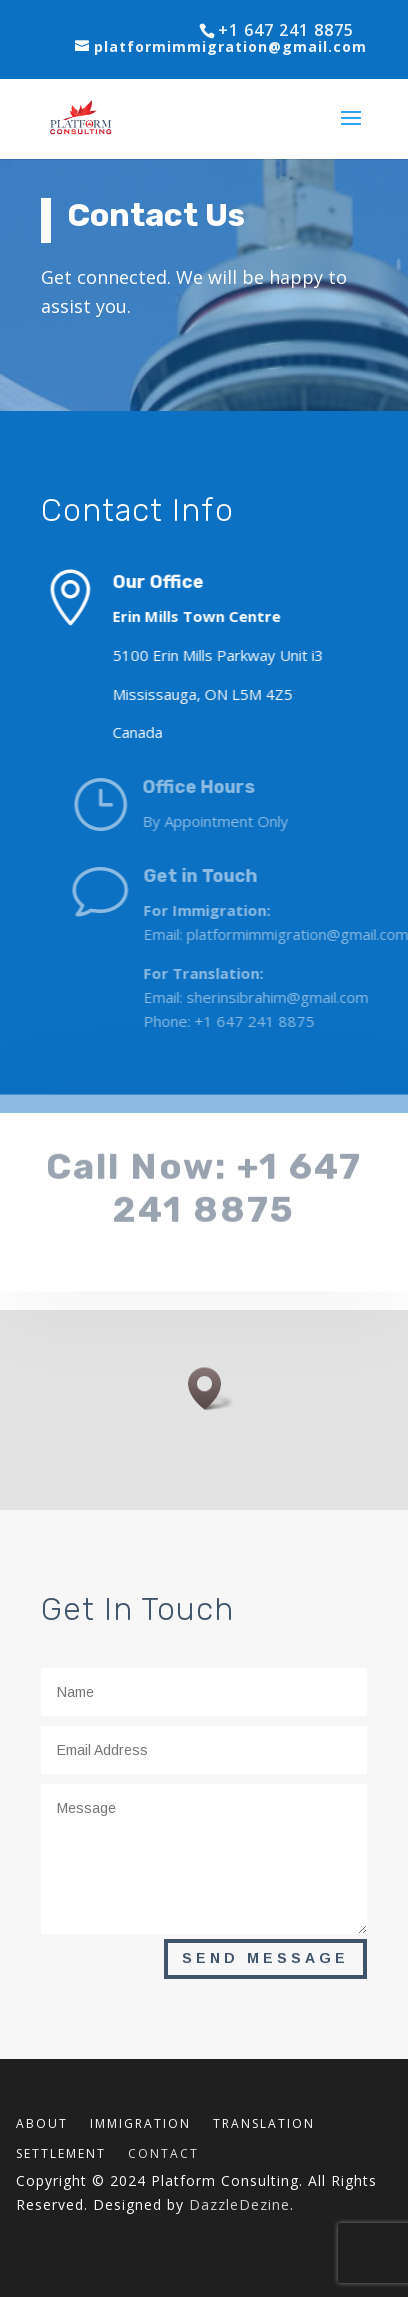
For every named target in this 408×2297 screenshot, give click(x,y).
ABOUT (42, 2124)
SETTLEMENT (61, 2154)
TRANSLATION (264, 2124)
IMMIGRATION (140, 2124)
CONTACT (163, 2154)
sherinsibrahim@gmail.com (301, 997)
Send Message (265, 1958)
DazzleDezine (239, 2204)
